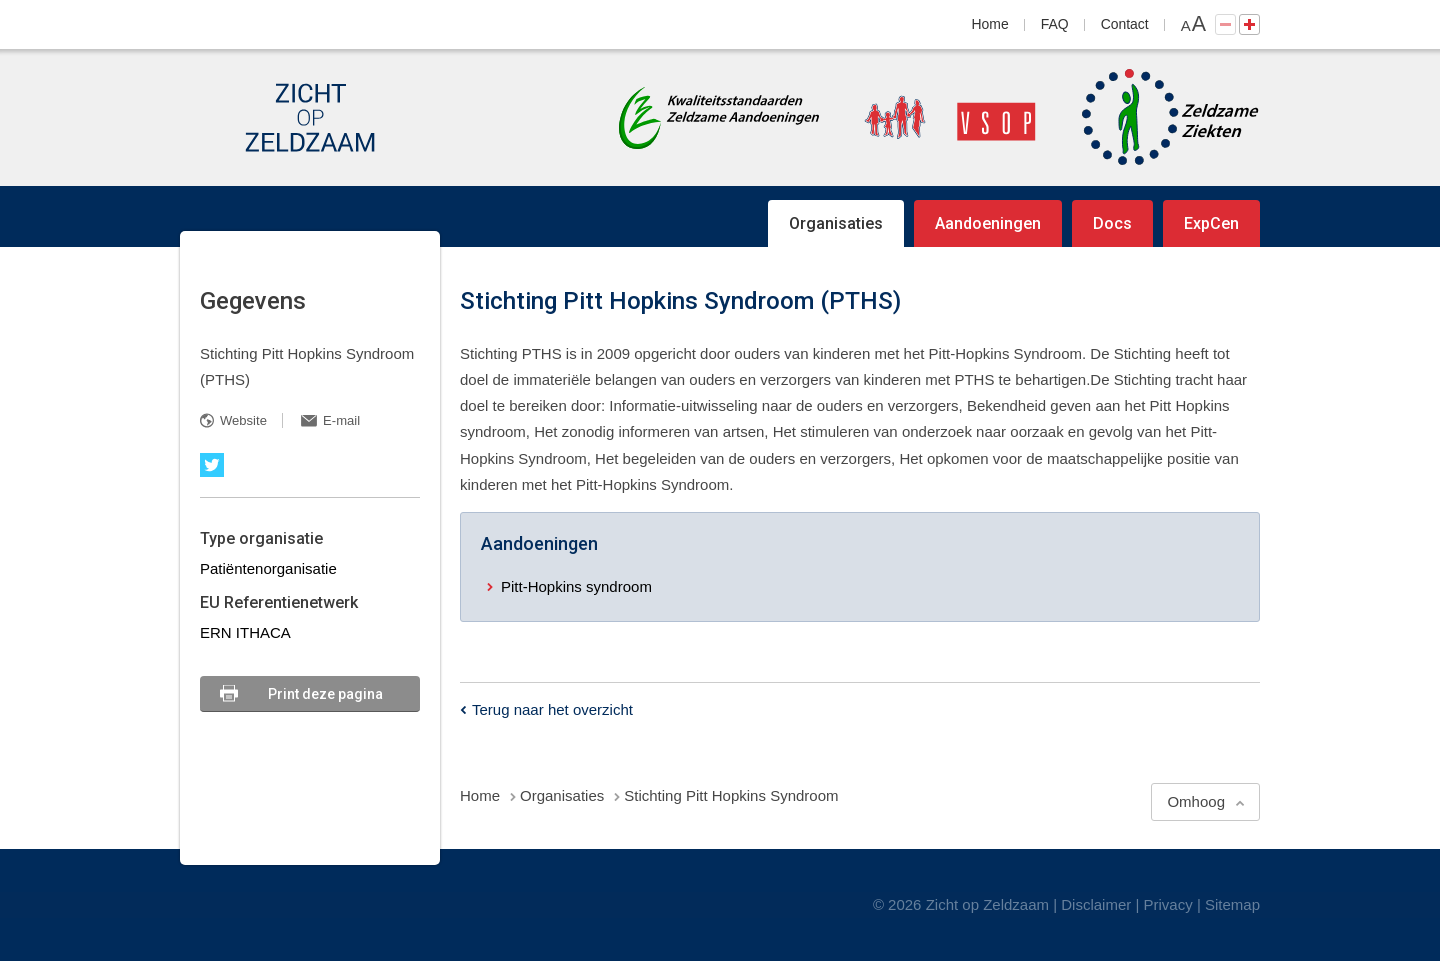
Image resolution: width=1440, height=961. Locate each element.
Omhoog (1196, 801)
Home (990, 24)
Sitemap (1232, 904)
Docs (1112, 223)
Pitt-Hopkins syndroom (576, 586)
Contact (1125, 24)
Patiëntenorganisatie (268, 568)
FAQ (1055, 24)
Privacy (1168, 904)
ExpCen (1211, 223)
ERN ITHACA (245, 632)
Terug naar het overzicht (552, 709)
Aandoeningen (988, 223)
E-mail (341, 420)
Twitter (212, 465)
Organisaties (836, 223)
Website (243, 420)
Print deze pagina (325, 694)
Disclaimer (1096, 904)
